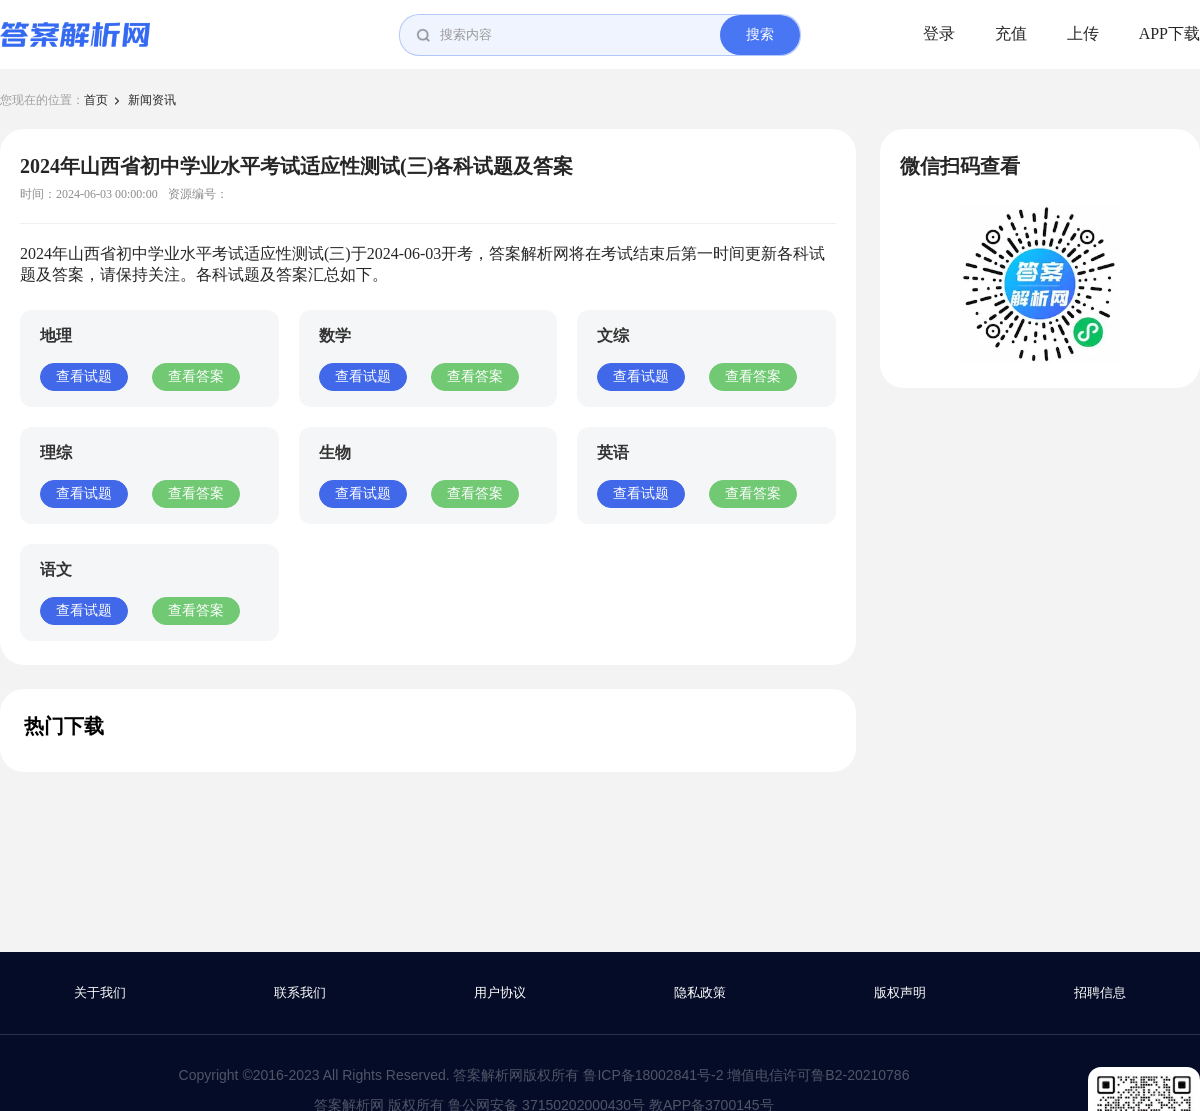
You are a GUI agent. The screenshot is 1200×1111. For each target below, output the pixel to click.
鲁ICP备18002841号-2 (653, 1075)
